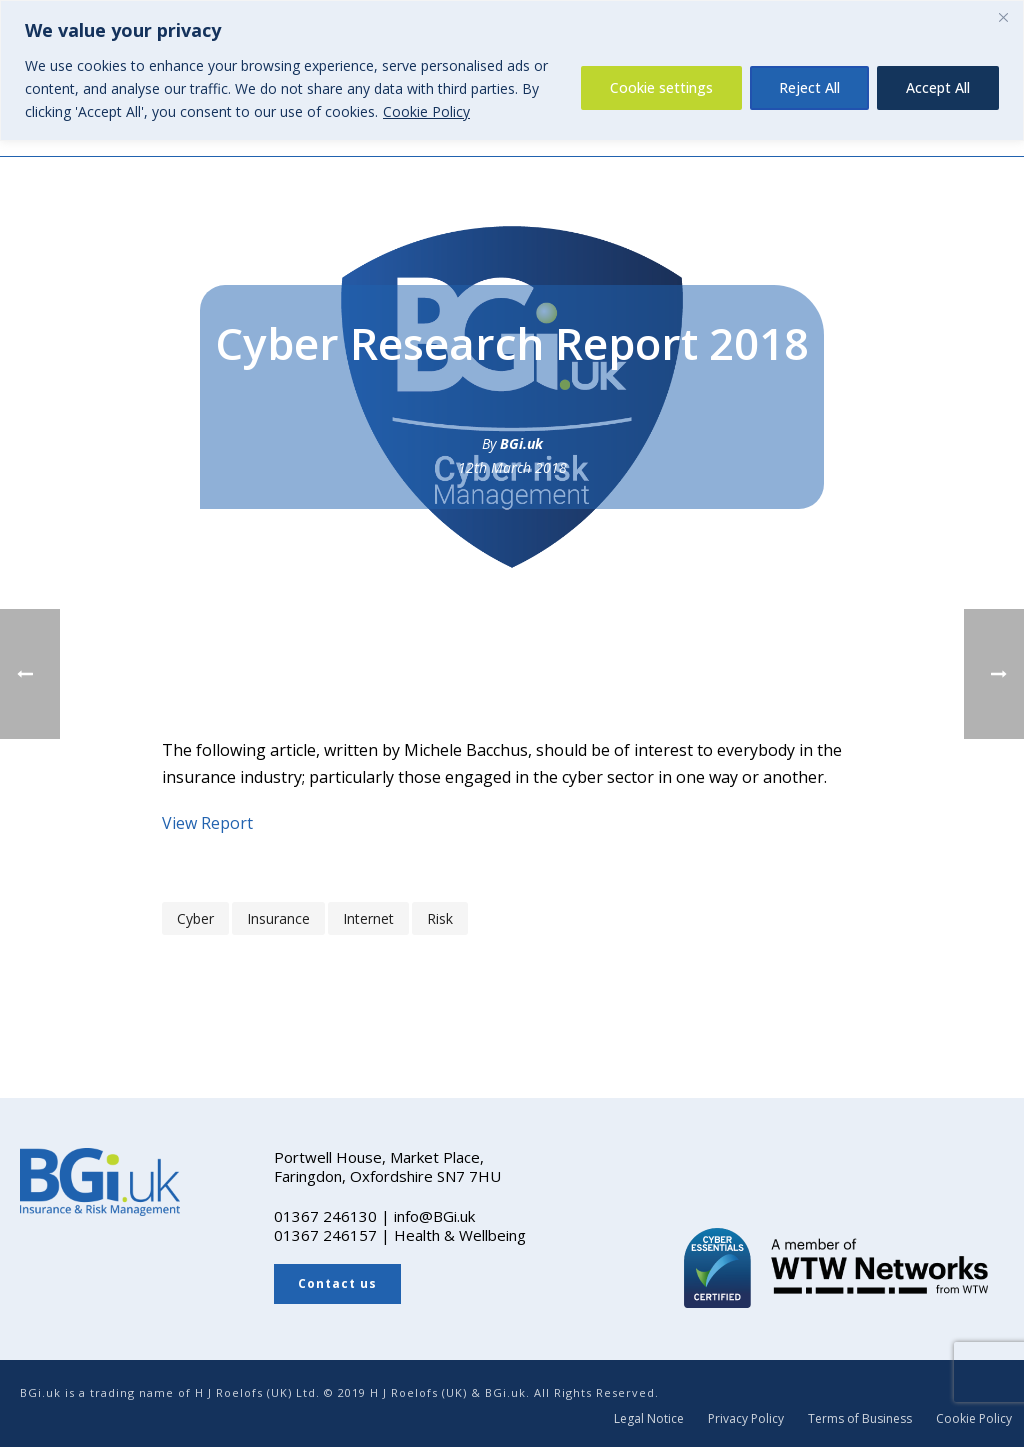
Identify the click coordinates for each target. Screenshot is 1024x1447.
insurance (278, 918)
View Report (207, 823)
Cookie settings (661, 87)
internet (368, 918)
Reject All (809, 87)
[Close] (1003, 17)
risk (440, 918)
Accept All (938, 87)
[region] (512, 70)
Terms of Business (860, 1419)
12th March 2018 (512, 467)
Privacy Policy (746, 1419)
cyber (195, 918)
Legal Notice (649, 1419)
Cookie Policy (426, 111)
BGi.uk (521, 443)
